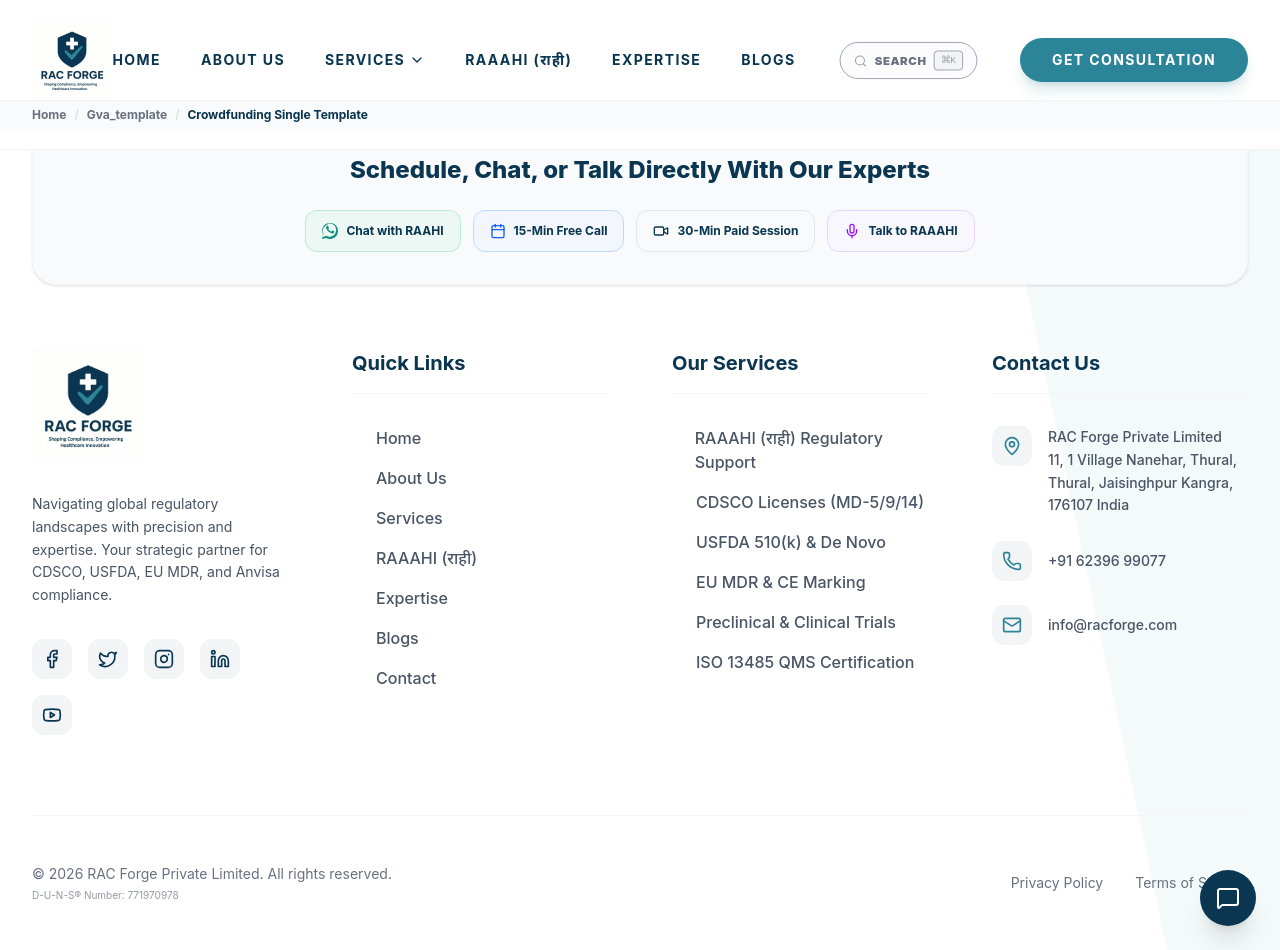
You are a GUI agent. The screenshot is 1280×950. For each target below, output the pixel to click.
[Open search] (907, 59)
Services (375, 59)
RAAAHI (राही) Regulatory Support (777, 450)
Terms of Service (1191, 882)
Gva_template (127, 114)
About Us (243, 59)
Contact (394, 678)
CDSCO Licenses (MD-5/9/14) (798, 502)
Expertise (656, 59)
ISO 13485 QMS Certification (793, 662)
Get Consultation (1134, 59)
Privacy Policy (1057, 882)
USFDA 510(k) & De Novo (779, 542)
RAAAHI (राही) (518, 59)
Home (137, 59)
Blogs (768, 59)
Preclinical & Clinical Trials (784, 622)
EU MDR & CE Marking (769, 582)
